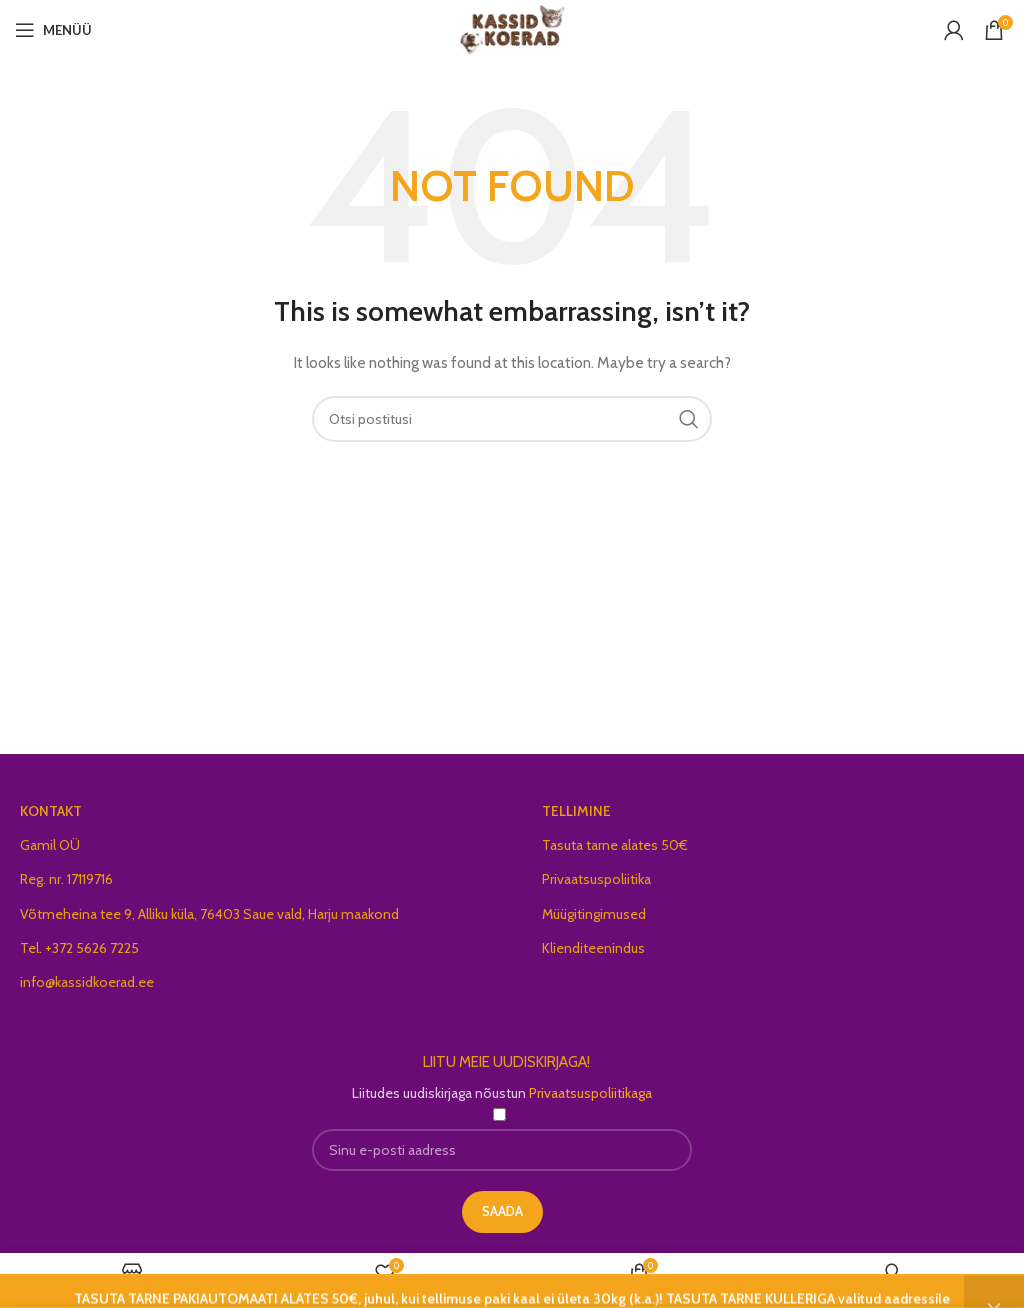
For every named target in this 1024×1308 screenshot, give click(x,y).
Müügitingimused (594, 914)
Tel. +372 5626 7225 (79, 948)
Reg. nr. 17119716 (66, 879)
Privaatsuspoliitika (596, 879)
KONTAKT (51, 811)
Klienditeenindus (593, 948)
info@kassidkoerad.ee (87, 982)
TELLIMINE (576, 811)
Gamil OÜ (50, 845)
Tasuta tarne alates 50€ (615, 845)
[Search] (512, 419)
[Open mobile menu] (53, 30)
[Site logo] (512, 28)
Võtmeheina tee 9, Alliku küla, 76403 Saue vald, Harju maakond (209, 914)
